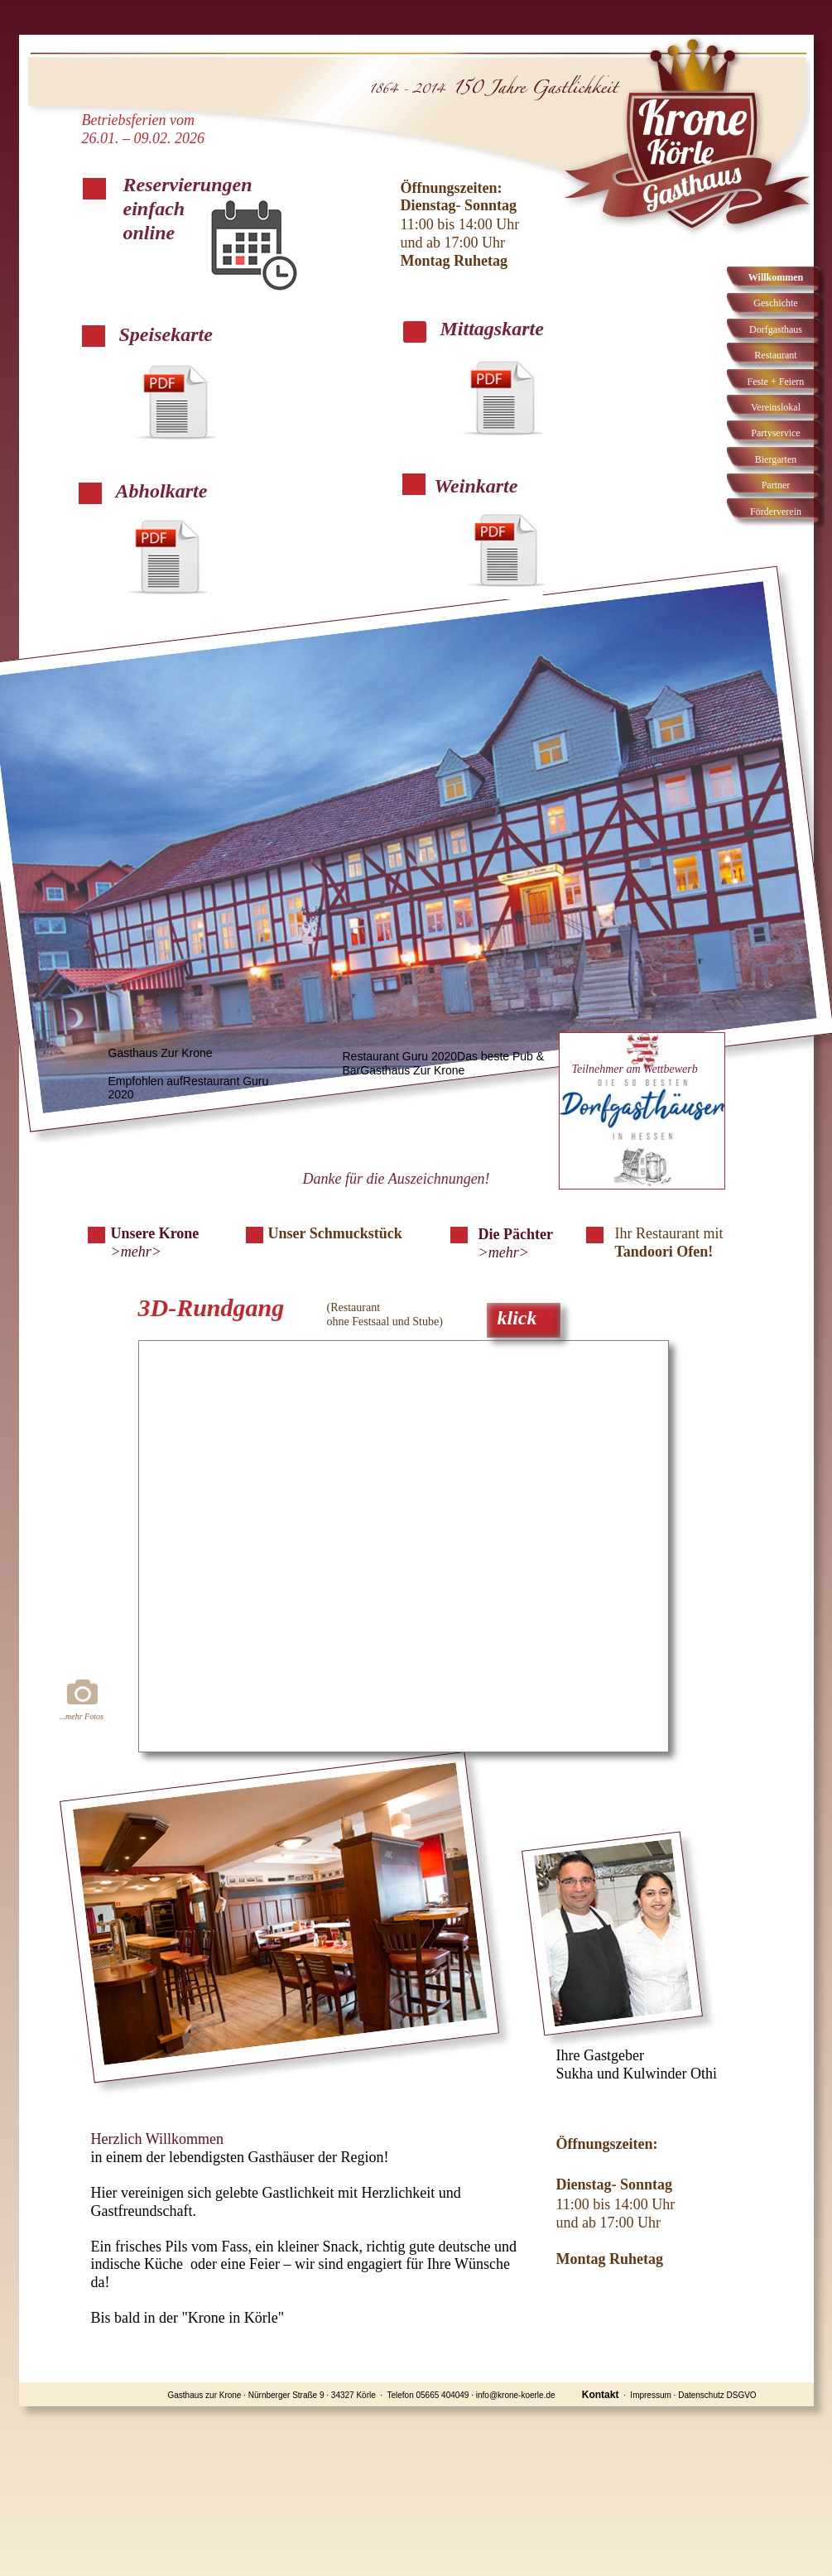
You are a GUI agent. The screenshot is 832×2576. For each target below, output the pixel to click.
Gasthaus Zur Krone (160, 1053)
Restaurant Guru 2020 (400, 1056)
